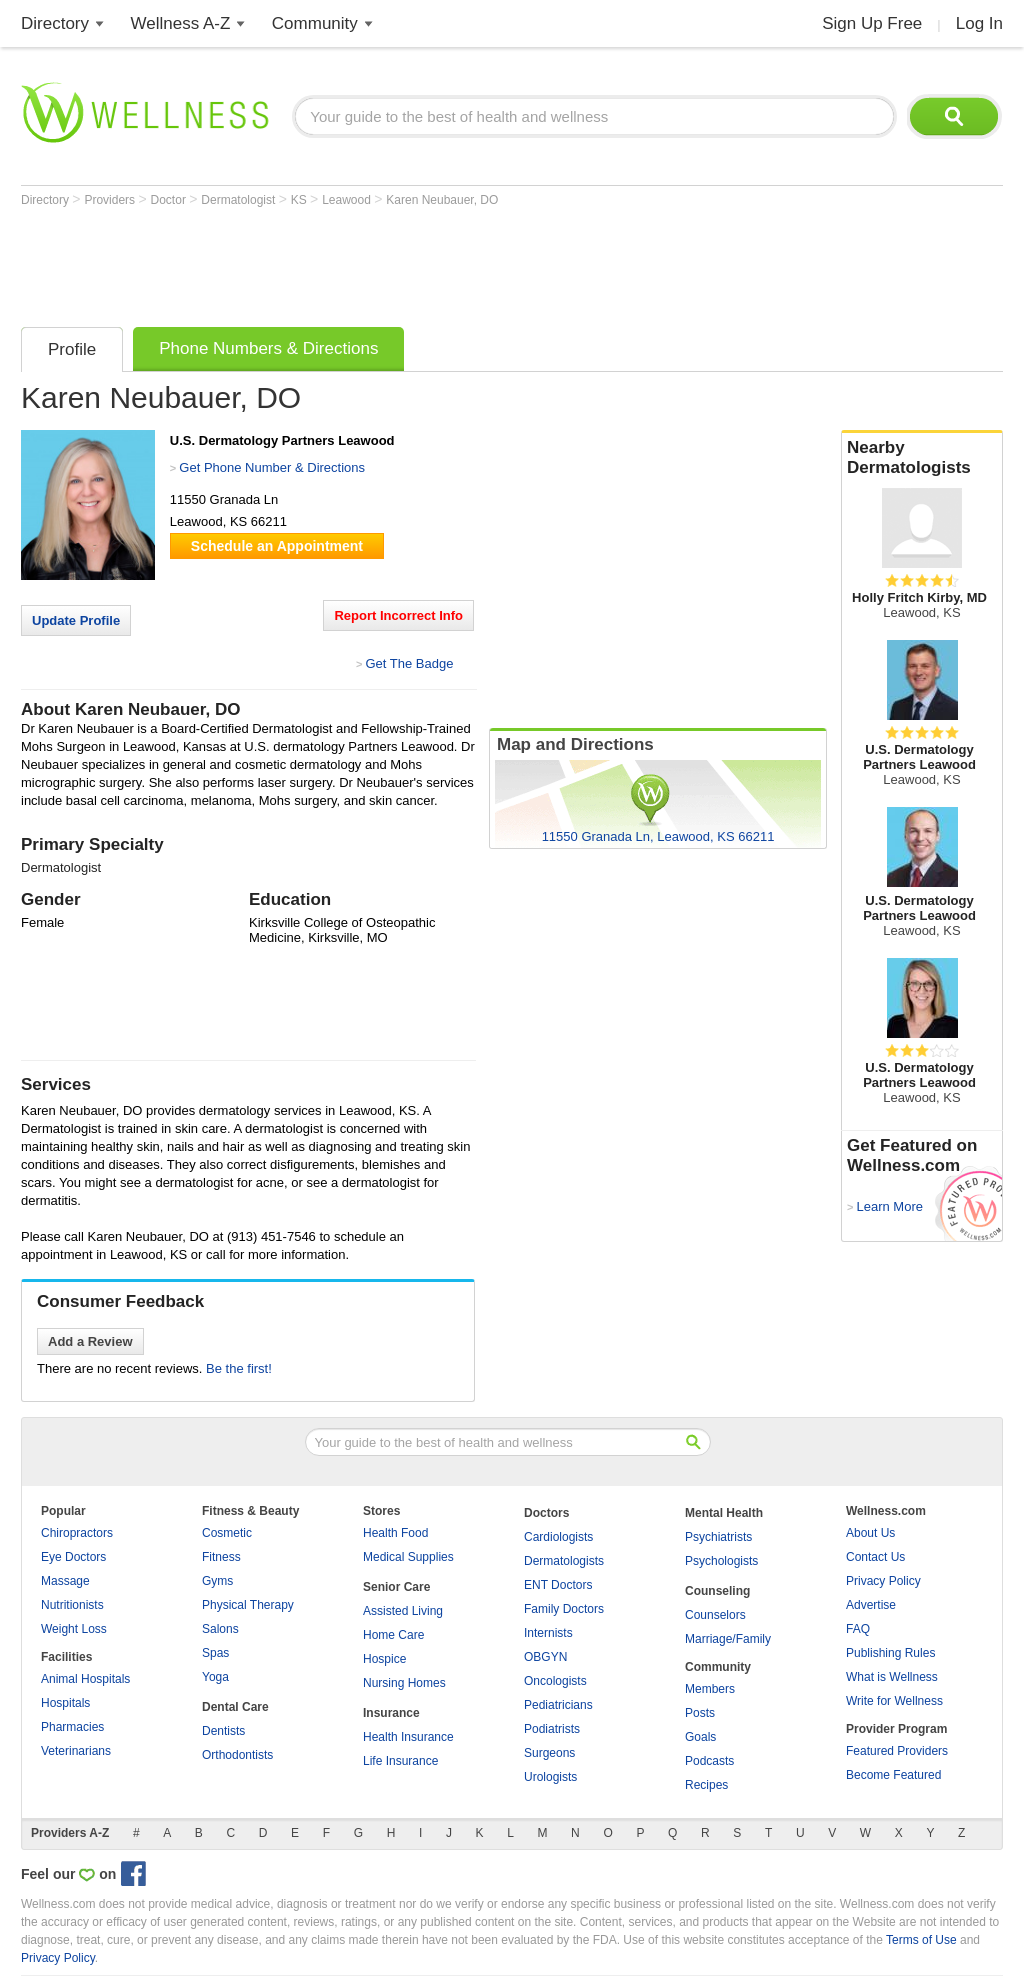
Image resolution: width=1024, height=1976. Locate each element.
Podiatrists (552, 1729)
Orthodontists (237, 1755)
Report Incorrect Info (398, 615)
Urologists (550, 1777)
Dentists (223, 1731)
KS (300, 200)
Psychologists (721, 1561)
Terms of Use (921, 1940)
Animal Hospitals (85, 1679)
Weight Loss (74, 1629)
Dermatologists (564, 1561)
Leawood (348, 200)
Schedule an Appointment (277, 546)
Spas (215, 1653)
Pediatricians (558, 1705)
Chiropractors (77, 1533)
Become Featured (893, 1775)
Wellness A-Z (181, 23)
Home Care (393, 1635)
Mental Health (724, 1513)
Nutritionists (72, 1605)
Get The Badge (409, 663)
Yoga (215, 1677)
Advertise (871, 1605)
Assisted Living (403, 1611)
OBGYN (545, 1657)
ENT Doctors (558, 1585)
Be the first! (239, 1368)
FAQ (858, 1629)
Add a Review (90, 1341)
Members (710, 1689)
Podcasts (709, 1761)
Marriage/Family (728, 1639)
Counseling (717, 1591)
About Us (870, 1533)
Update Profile (76, 620)
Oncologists (555, 1681)
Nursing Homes (404, 1683)
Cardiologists (558, 1537)
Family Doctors (564, 1609)
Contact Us (875, 1557)
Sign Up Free (872, 23)
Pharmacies (72, 1727)
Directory (55, 23)
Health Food (395, 1533)
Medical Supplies (408, 1557)
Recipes (706, 1785)
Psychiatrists (718, 1537)
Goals (700, 1737)
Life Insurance (400, 1761)
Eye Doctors (73, 1557)
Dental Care (235, 1707)
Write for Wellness (894, 1701)
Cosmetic (227, 1533)
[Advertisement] (385, 262)
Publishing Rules (890, 1653)
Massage (65, 1581)
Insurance (391, 1713)
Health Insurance (408, 1737)
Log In (979, 23)
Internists (548, 1633)
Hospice (384, 1659)
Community (315, 23)
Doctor (170, 200)
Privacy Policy (883, 1581)
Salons (220, 1629)
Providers (111, 200)
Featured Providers (897, 1751)
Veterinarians (76, 1751)
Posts (700, 1713)
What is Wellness (892, 1677)
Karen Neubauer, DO (442, 200)
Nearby (922, 458)
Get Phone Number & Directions (272, 467)
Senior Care (396, 1587)
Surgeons (549, 1753)
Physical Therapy (248, 1605)
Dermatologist (239, 200)
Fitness (221, 1557)
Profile (72, 349)
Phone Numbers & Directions (268, 348)
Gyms (217, 1581)
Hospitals (65, 1703)
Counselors (715, 1615)
